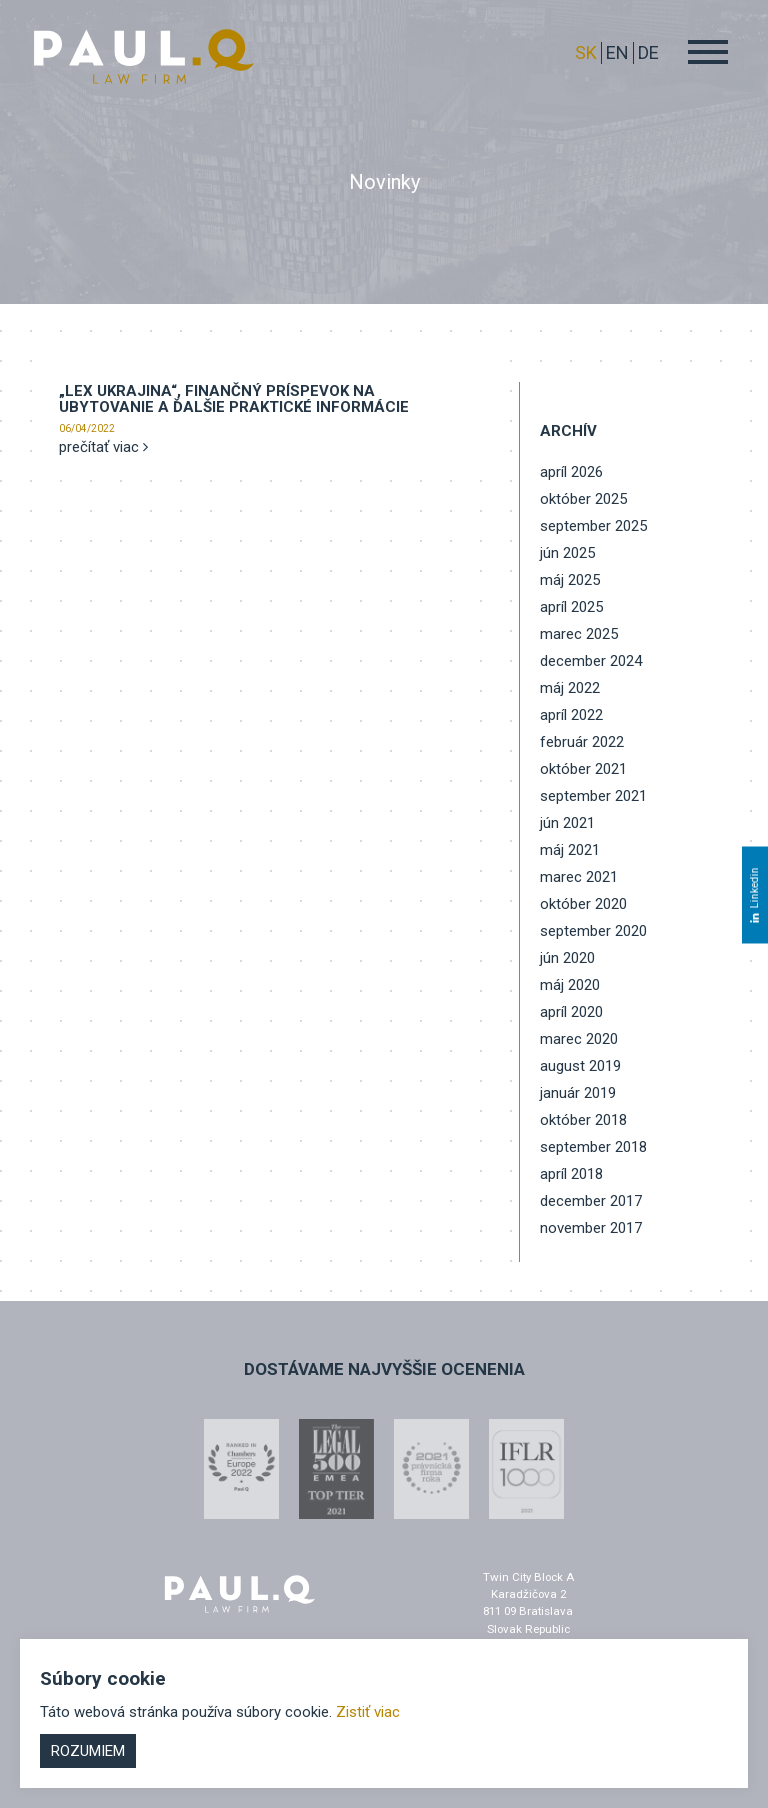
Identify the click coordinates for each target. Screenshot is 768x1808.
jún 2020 (567, 958)
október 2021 (583, 769)
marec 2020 (579, 1039)
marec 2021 (579, 877)
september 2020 (593, 931)
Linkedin (754, 894)
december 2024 (591, 661)
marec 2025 (579, 634)
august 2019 (580, 1066)
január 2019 (578, 1093)
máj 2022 (570, 688)
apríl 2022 (571, 715)
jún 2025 (567, 553)
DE (648, 52)
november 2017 (591, 1228)
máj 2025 (570, 580)
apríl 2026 (571, 472)
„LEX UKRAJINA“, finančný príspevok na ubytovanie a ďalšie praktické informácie (234, 399)
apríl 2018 (571, 1174)
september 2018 (593, 1147)
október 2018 (583, 1120)
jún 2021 (567, 823)
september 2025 (593, 526)
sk (586, 52)
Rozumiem (88, 1751)
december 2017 (591, 1201)
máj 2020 (570, 985)
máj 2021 (570, 850)
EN (617, 52)
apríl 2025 (571, 607)
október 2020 (583, 904)
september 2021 (593, 796)
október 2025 (583, 499)
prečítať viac (103, 447)
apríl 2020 (571, 1012)
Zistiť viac (368, 1712)
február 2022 (582, 742)
